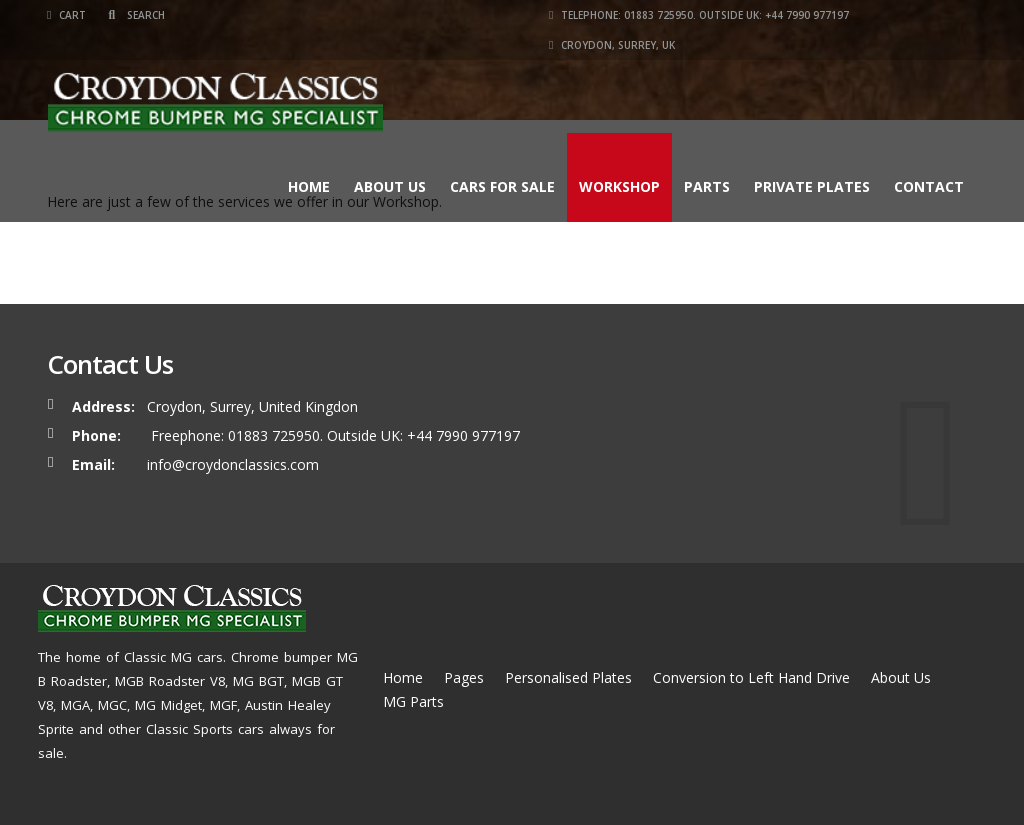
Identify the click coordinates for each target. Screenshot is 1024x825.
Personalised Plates (568, 677)
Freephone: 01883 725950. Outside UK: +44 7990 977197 (333, 435)
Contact (929, 186)
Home (309, 186)
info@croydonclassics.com (233, 464)
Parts (707, 186)
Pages (464, 677)
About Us (390, 186)
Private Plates (812, 186)
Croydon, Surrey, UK (612, 45)
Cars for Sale (502, 186)
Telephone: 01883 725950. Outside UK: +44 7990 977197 (699, 15)
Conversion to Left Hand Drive (751, 677)
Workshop (619, 186)
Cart (66, 15)
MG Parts (413, 701)
